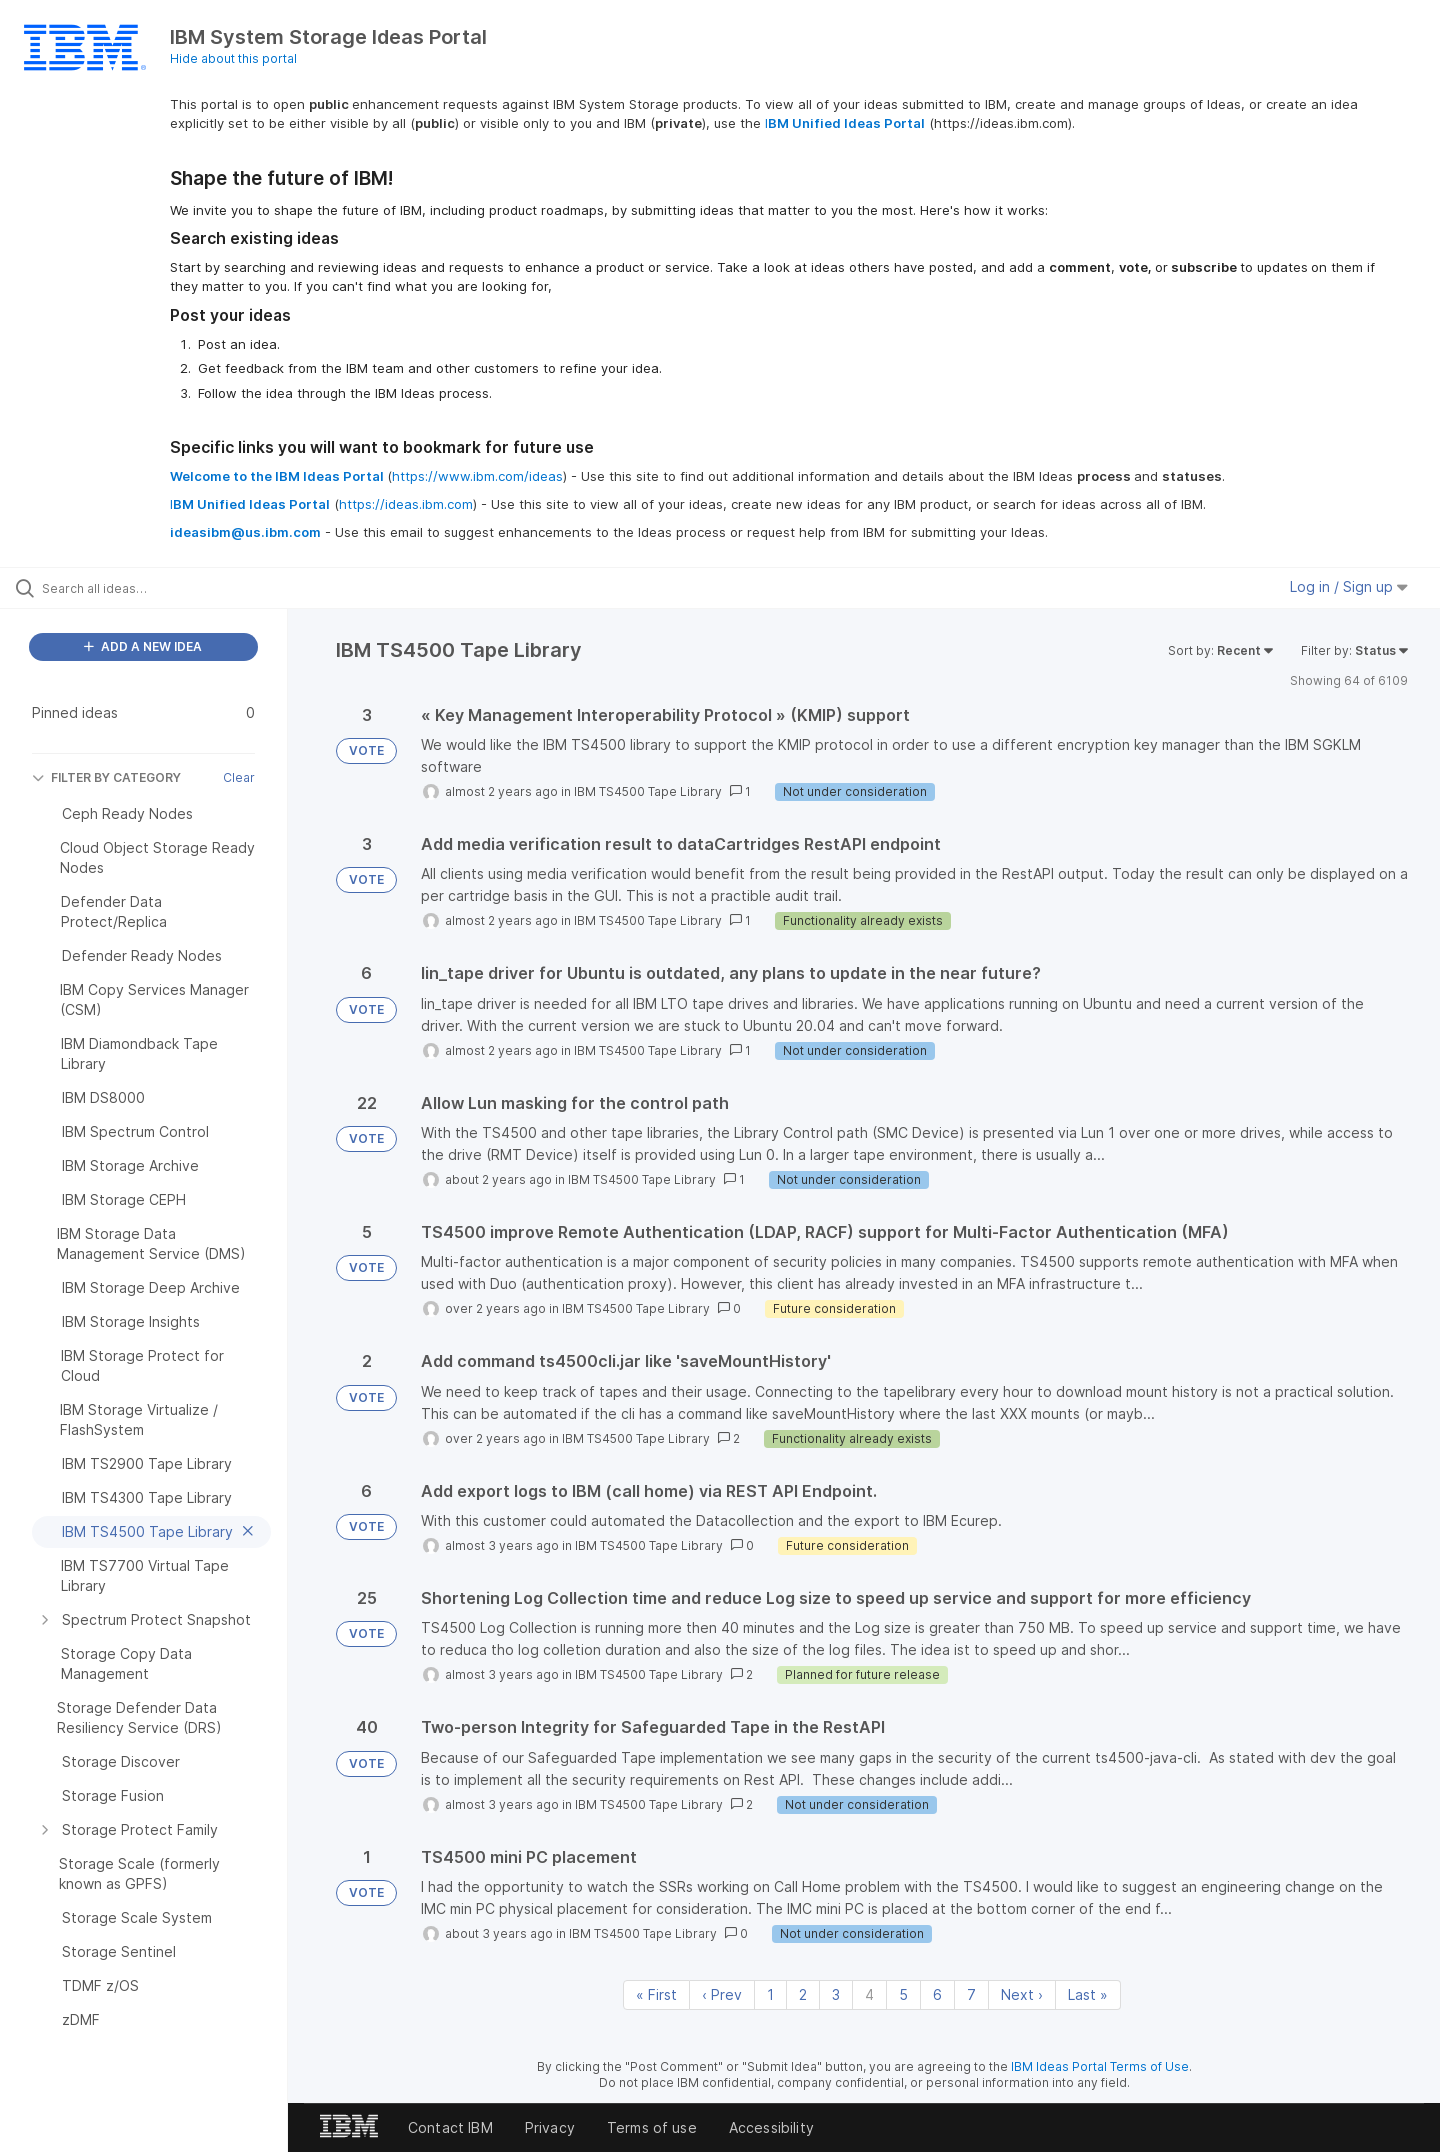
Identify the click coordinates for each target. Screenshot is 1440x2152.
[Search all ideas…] (169, 588)
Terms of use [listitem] (652, 2127)
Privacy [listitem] (550, 2127)
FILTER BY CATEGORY (106, 777)
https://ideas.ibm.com (406, 504)
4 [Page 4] (869, 1994)
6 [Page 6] (937, 1994)
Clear (239, 777)
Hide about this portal (233, 58)
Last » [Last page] (1088, 1994)
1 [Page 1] (770, 1994)
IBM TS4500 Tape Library (648, 791)
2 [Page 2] (803, 1994)
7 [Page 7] (971, 1994)
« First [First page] (656, 1994)
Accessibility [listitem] (771, 2127)
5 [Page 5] (903, 1994)
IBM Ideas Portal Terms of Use (1100, 2066)
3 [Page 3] (836, 1994)
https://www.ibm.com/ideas (477, 476)
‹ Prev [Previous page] (722, 1994)
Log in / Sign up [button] (1349, 586)
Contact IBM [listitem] (450, 2127)
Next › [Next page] (1022, 1994)
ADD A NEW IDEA (143, 646)
